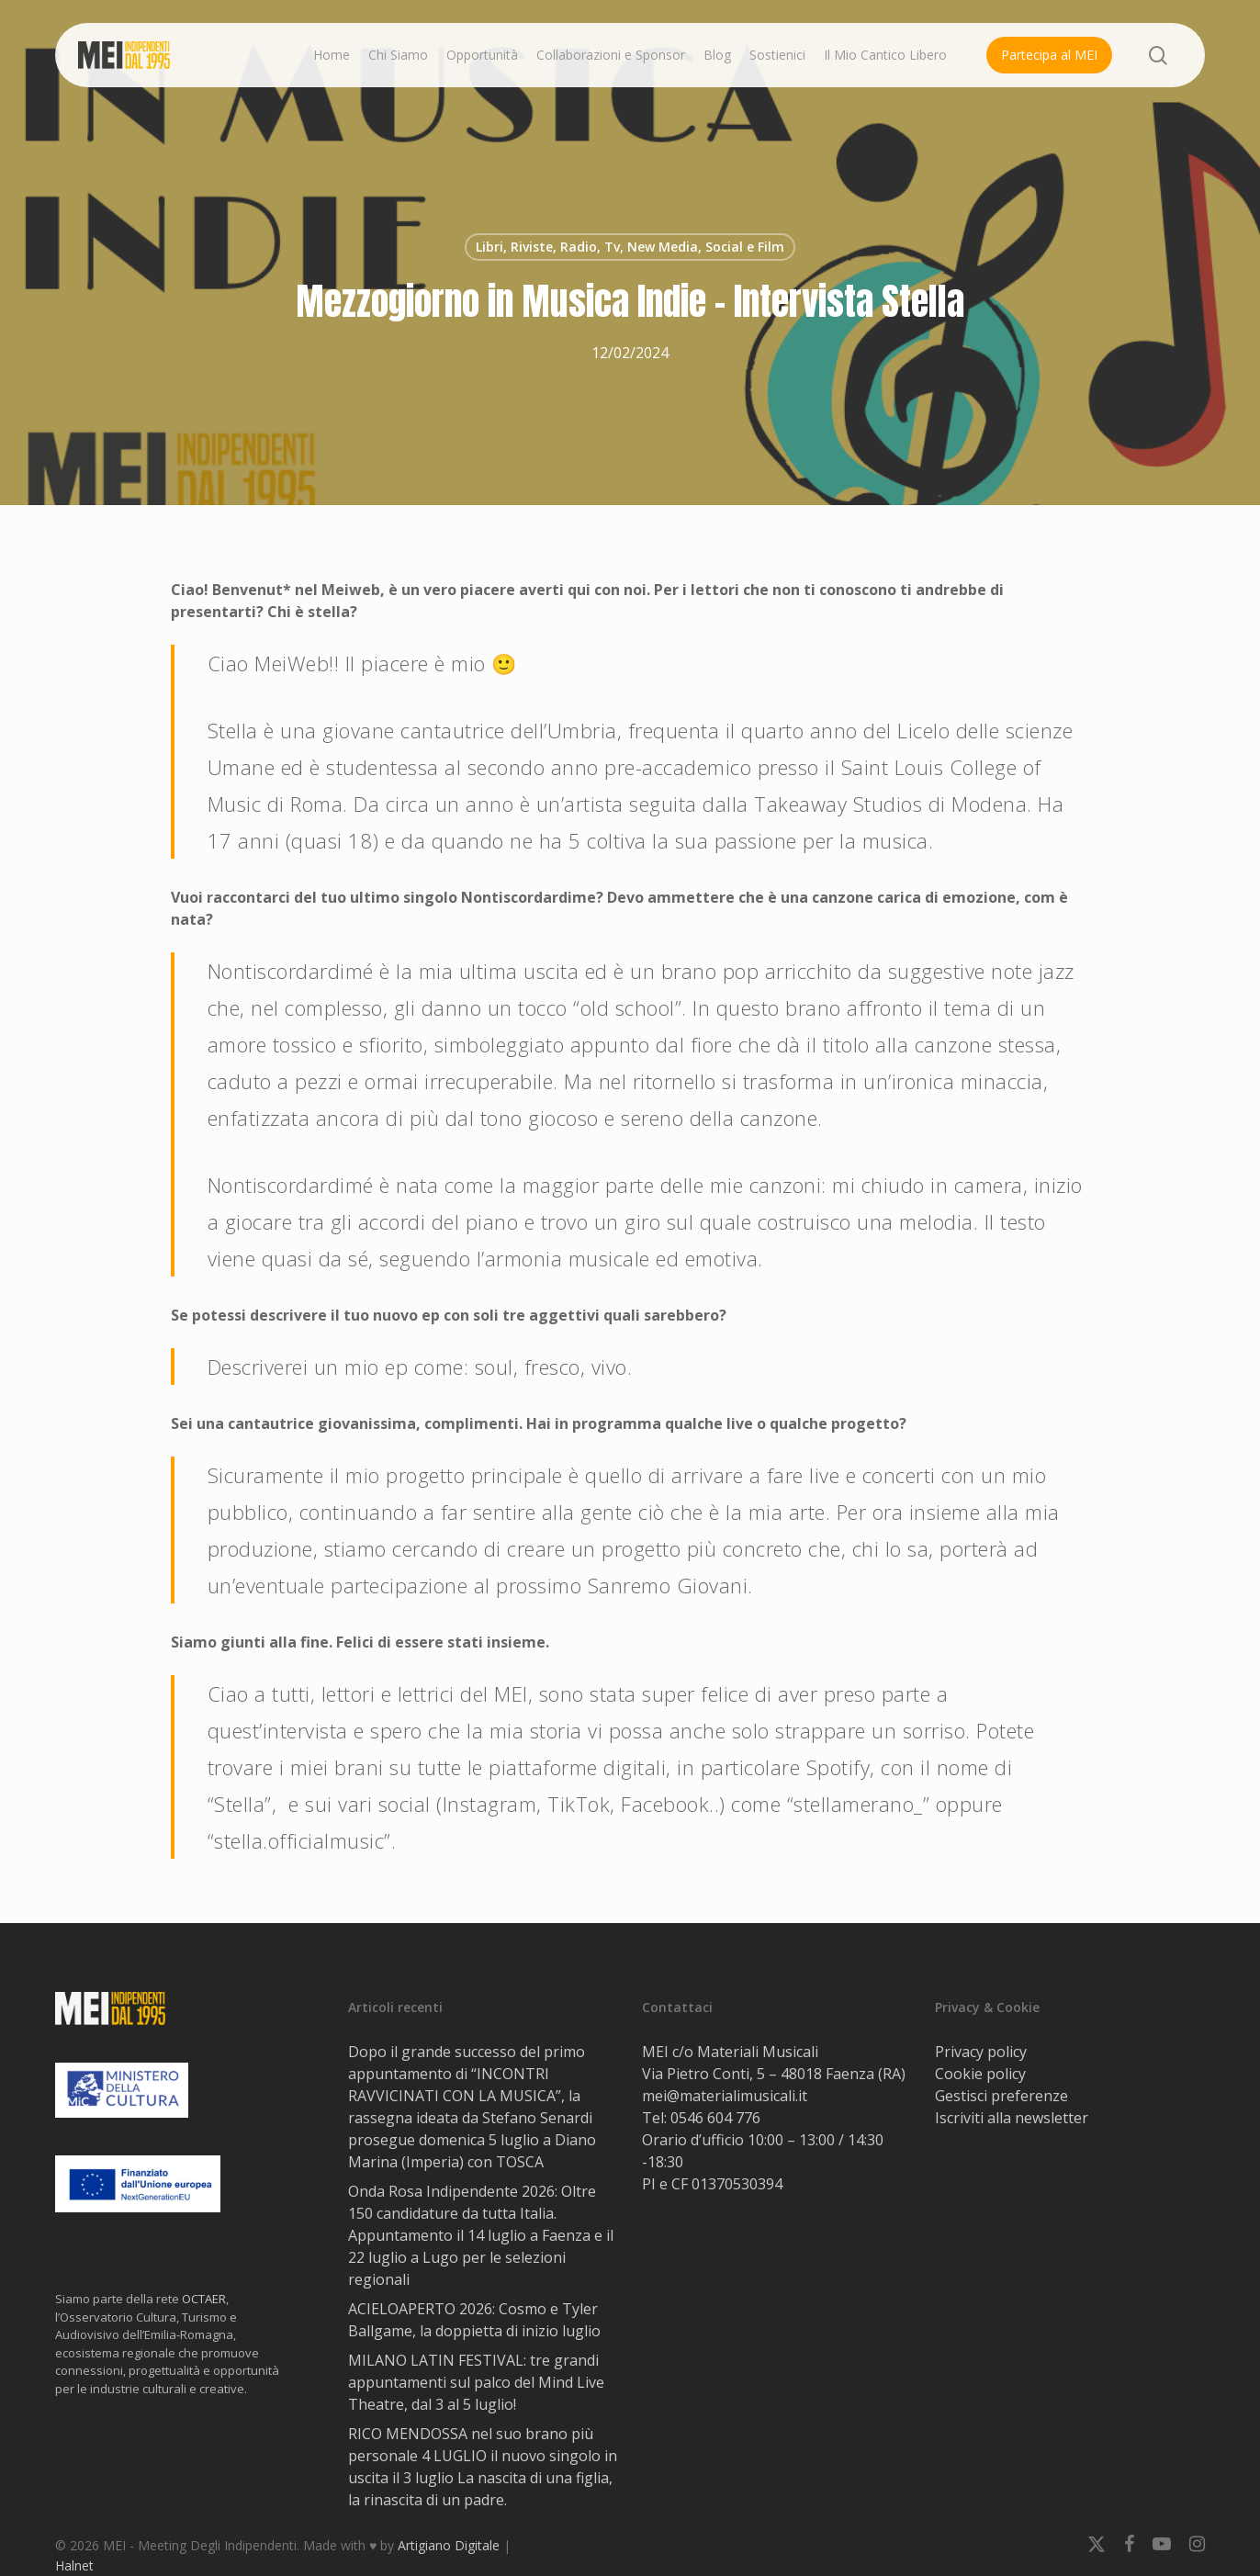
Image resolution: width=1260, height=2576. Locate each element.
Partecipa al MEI (1049, 54)
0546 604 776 (715, 2118)
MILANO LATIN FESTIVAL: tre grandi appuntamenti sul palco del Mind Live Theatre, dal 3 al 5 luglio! (476, 2382)
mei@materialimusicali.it (724, 2096)
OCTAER (204, 2298)
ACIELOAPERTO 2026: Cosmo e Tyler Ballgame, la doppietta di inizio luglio (474, 2320)
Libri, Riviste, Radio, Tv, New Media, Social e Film (630, 246)
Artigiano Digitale (449, 2545)
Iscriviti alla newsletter (1011, 2118)
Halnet (74, 2565)
